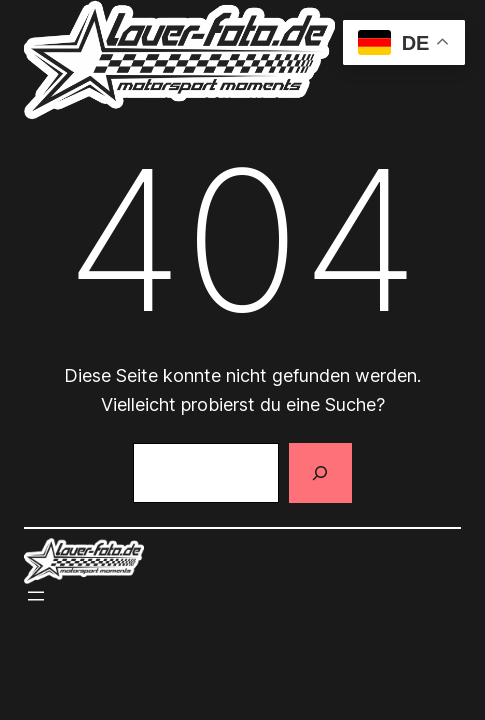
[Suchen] (320, 473)
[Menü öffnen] (36, 596)
